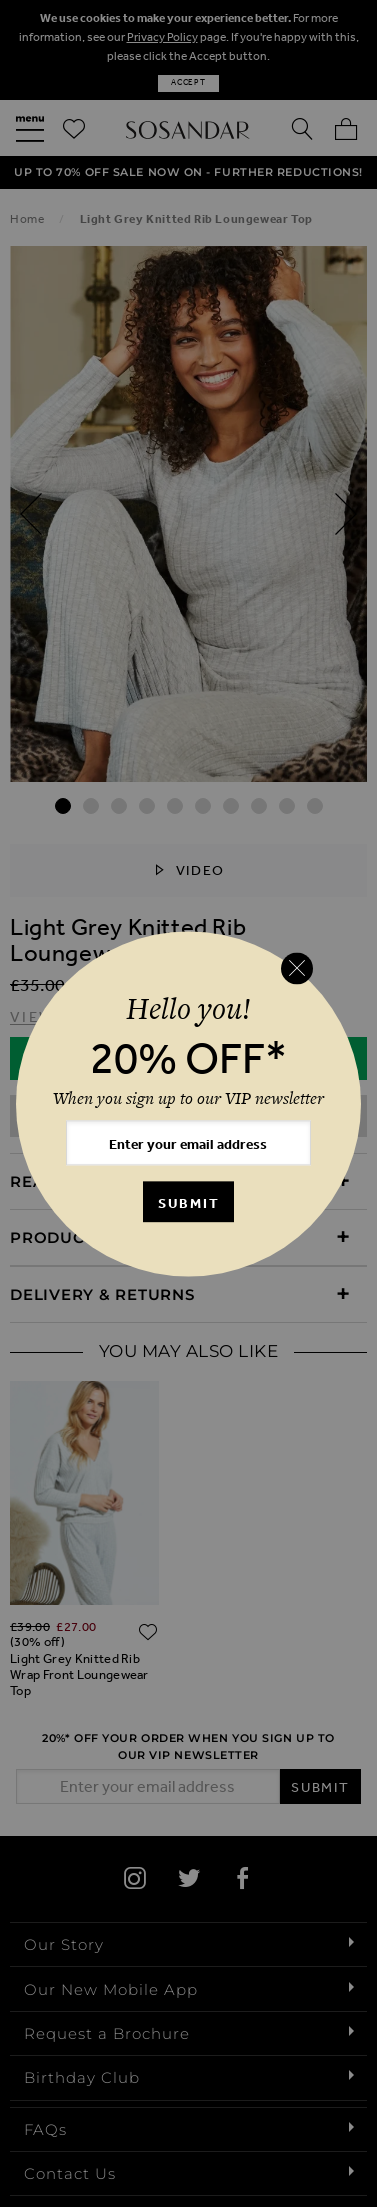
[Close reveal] (297, 969)
